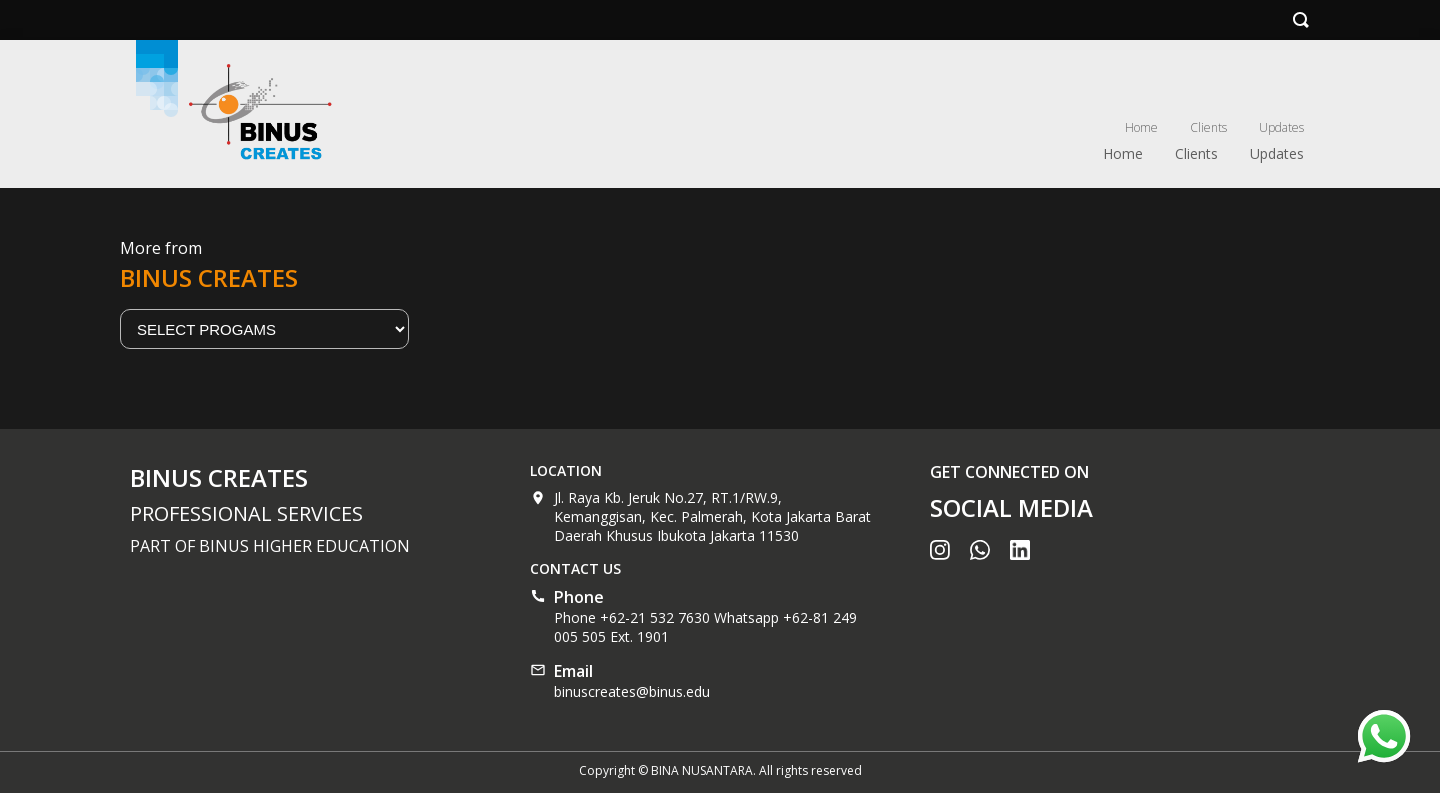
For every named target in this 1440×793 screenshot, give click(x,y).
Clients (1208, 127)
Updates (1281, 127)
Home (1141, 127)
